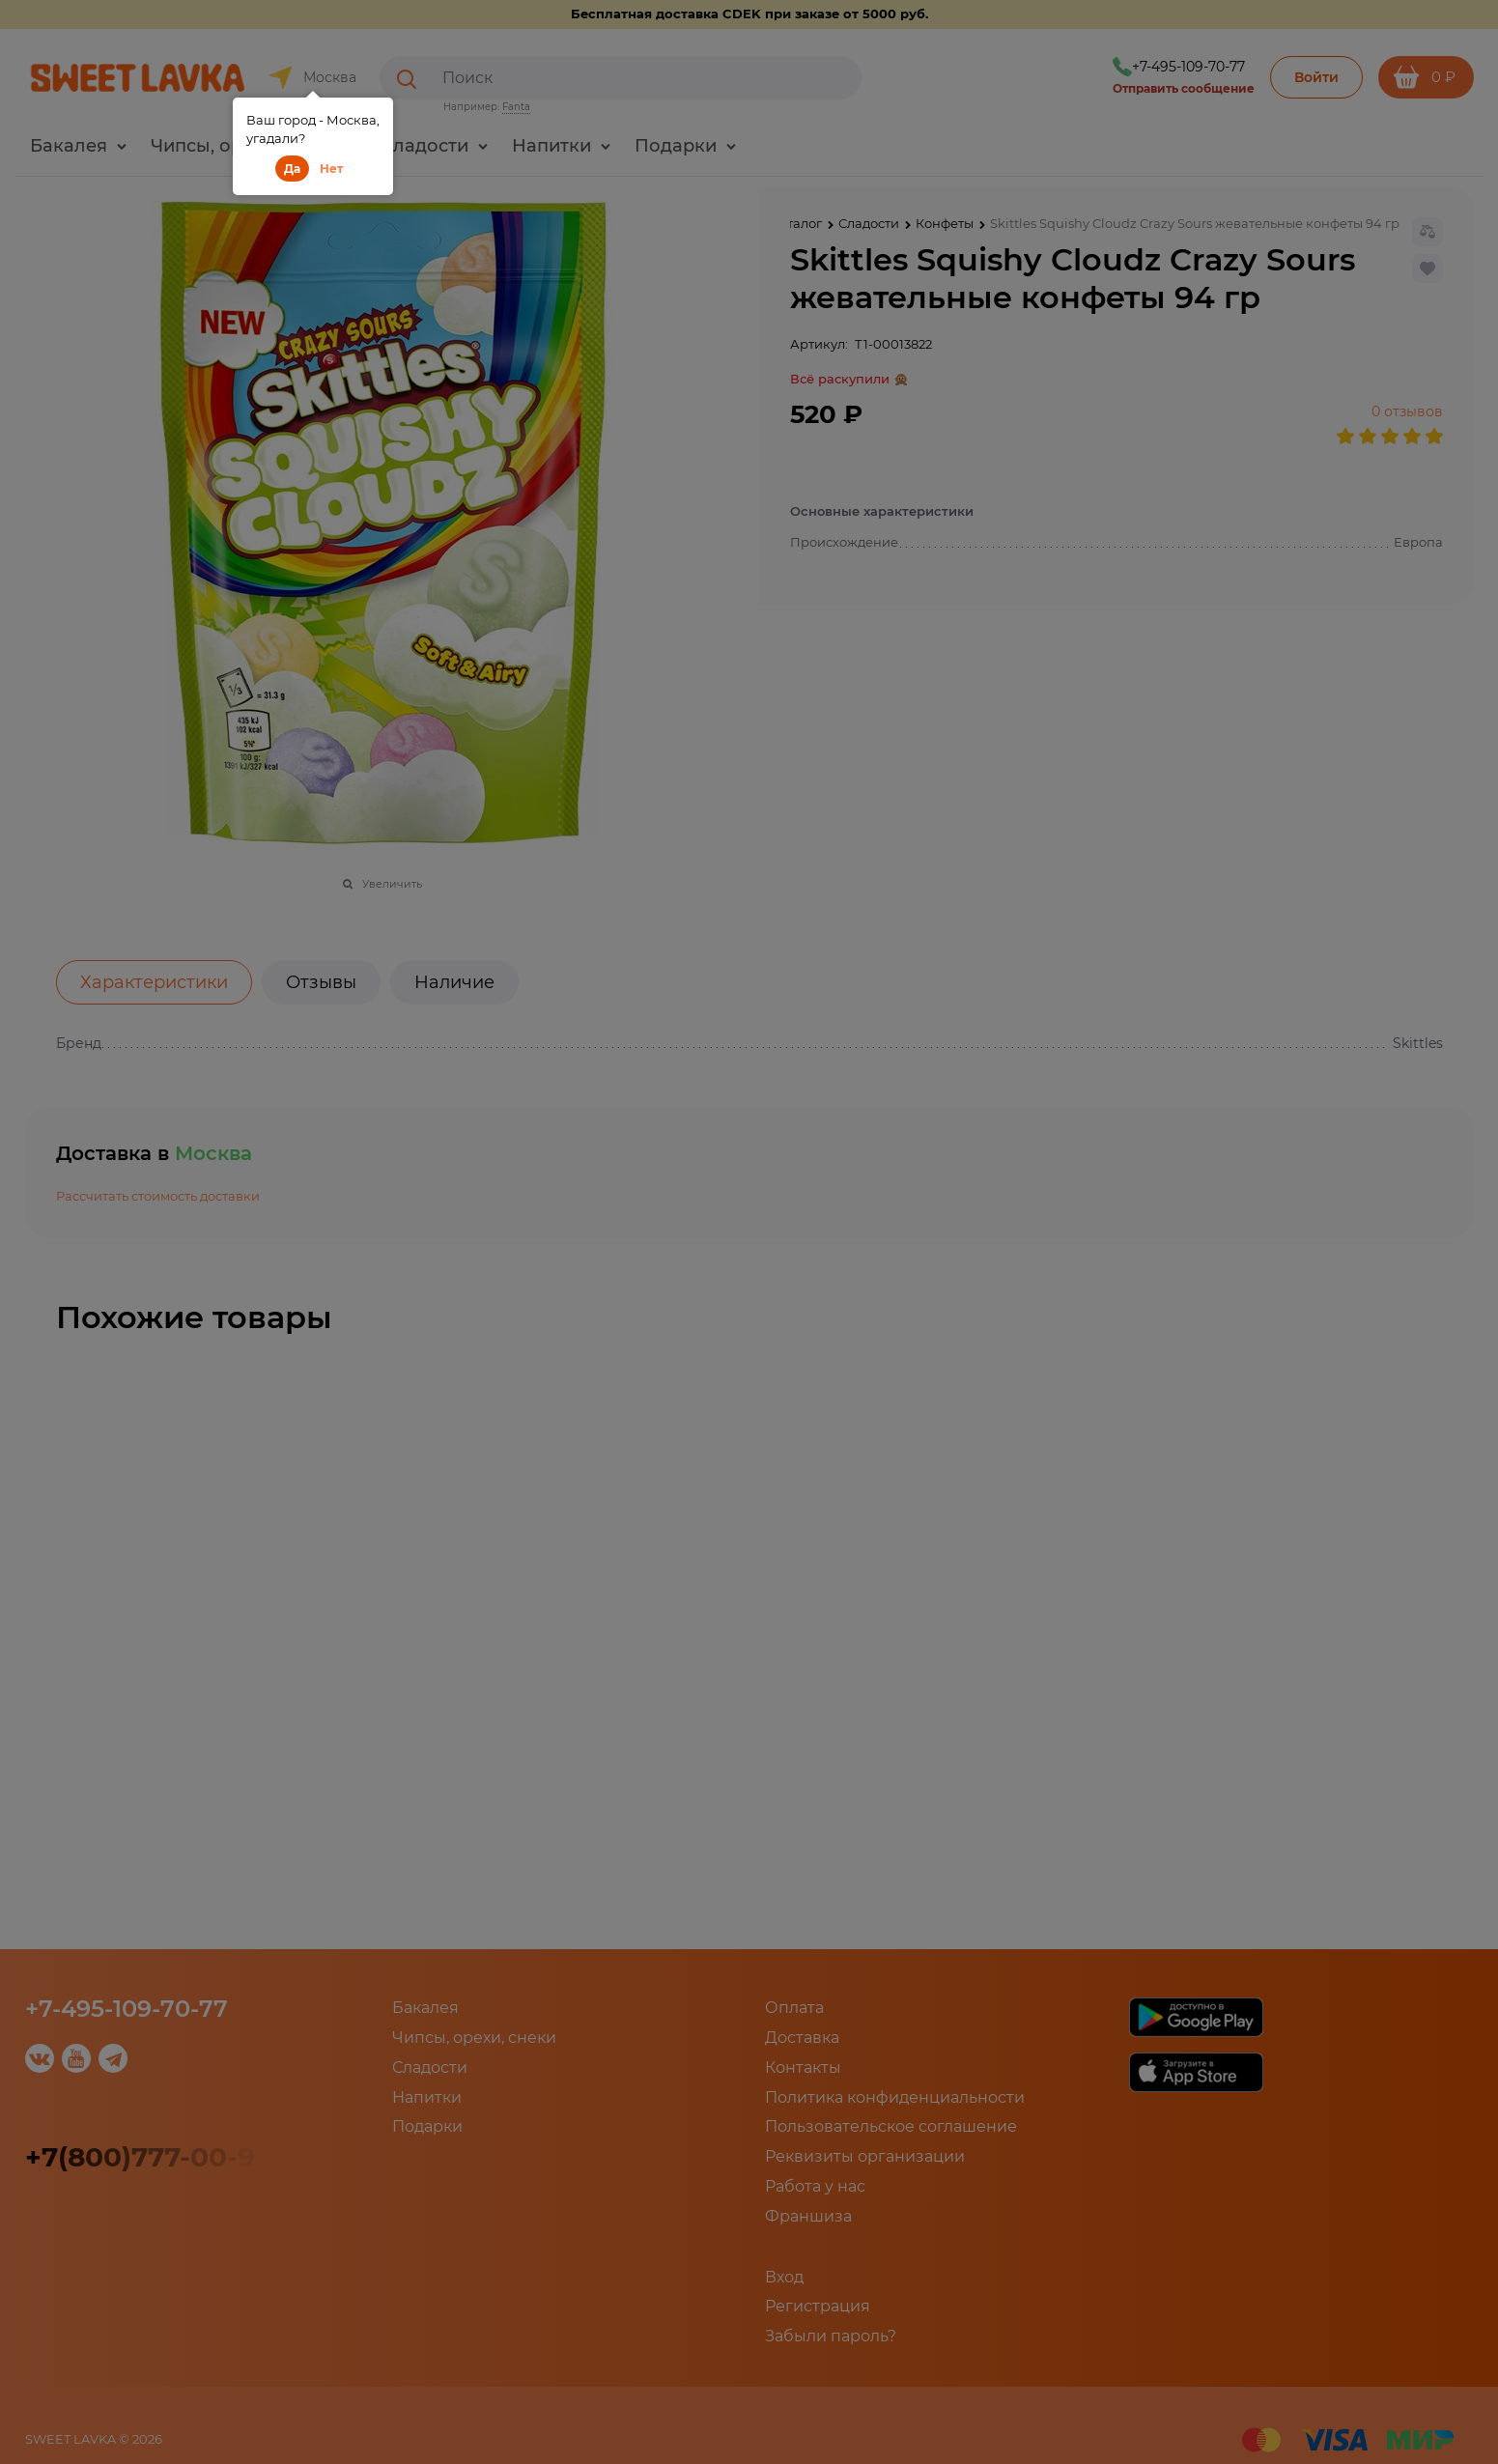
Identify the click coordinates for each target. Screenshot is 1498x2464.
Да (292, 168)
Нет (331, 168)
